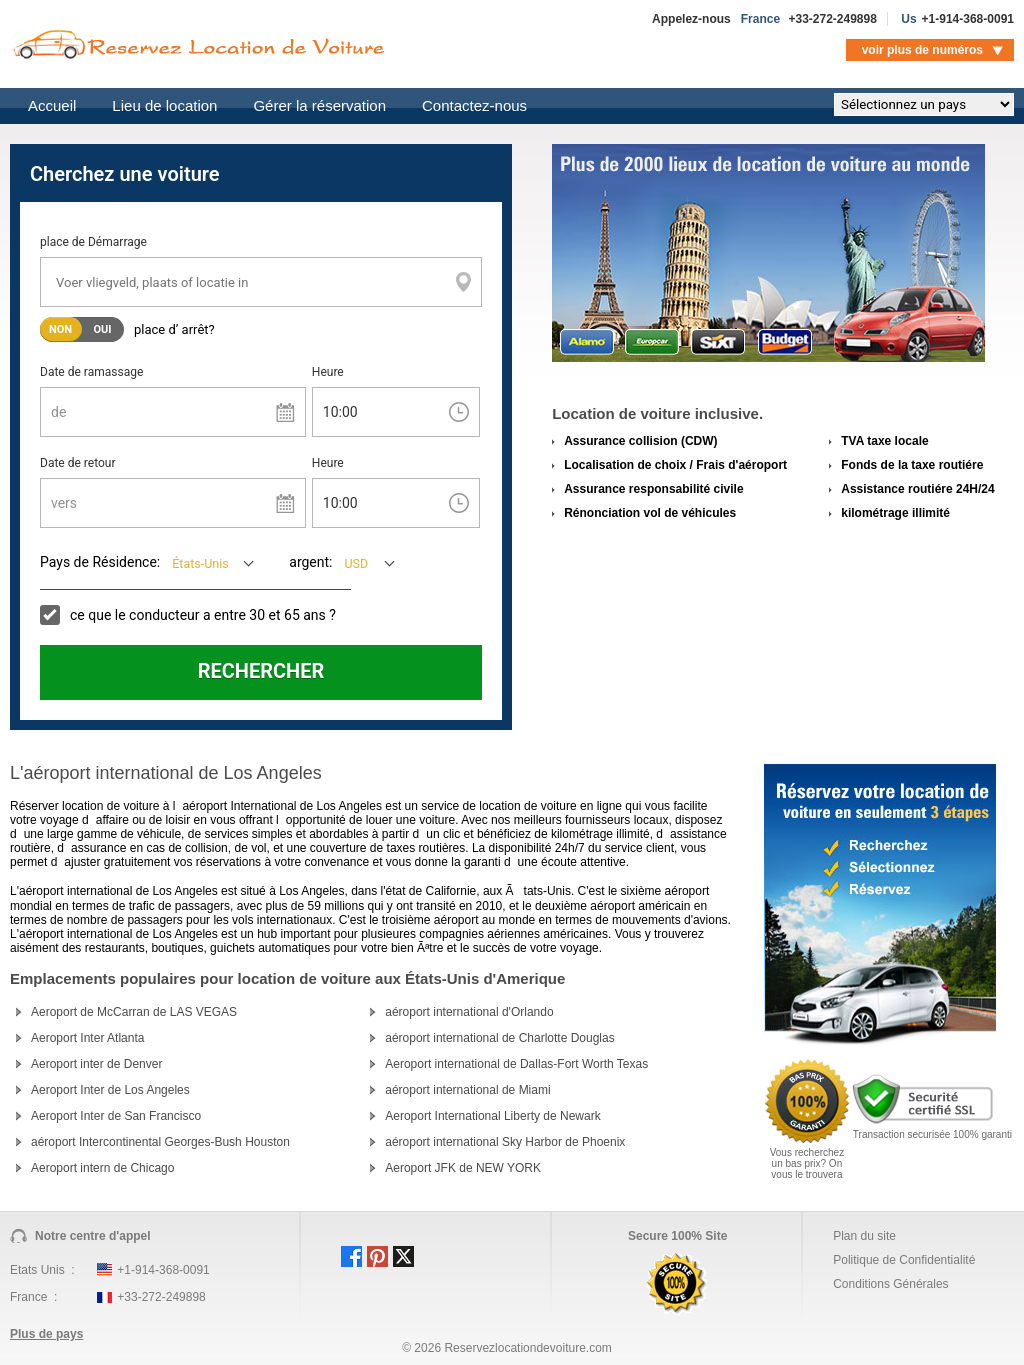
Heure (328, 372)
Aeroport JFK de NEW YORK (463, 1168)
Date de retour (78, 463)
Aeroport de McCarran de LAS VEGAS (134, 1012)
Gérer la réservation (319, 105)
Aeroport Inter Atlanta (87, 1038)
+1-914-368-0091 (968, 19)
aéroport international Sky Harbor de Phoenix (505, 1142)
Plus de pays (46, 1334)
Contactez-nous (474, 105)
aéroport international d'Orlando (469, 1012)
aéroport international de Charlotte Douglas (499, 1038)
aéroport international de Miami (467, 1090)
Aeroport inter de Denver (96, 1064)
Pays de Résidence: (100, 562)
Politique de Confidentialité (904, 1260)
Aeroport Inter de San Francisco (116, 1116)
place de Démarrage (93, 242)
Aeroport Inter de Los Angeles (110, 1090)
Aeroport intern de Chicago (102, 1168)
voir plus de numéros (922, 50)
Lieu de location (164, 105)
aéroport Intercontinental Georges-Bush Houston (160, 1142)
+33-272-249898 (832, 19)
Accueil (52, 105)
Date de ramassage (91, 372)
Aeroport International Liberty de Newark (492, 1116)
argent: (310, 562)
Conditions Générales (890, 1284)
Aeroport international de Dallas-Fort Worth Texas (516, 1064)
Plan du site (864, 1236)
